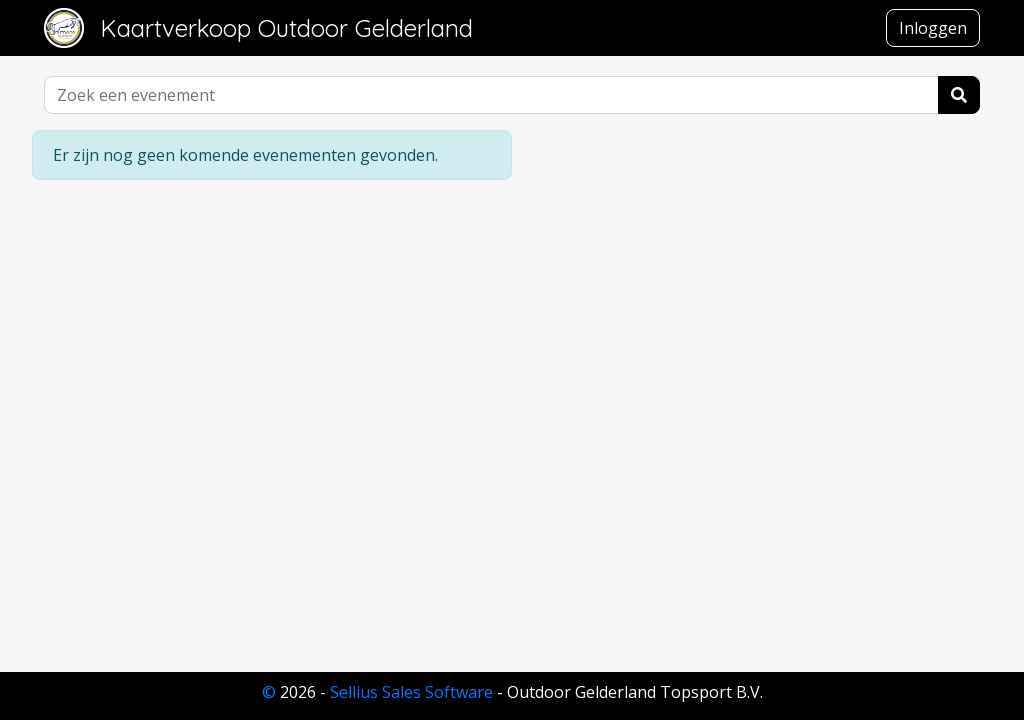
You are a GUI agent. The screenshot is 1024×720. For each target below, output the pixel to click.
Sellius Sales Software (411, 692)
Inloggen (933, 28)
